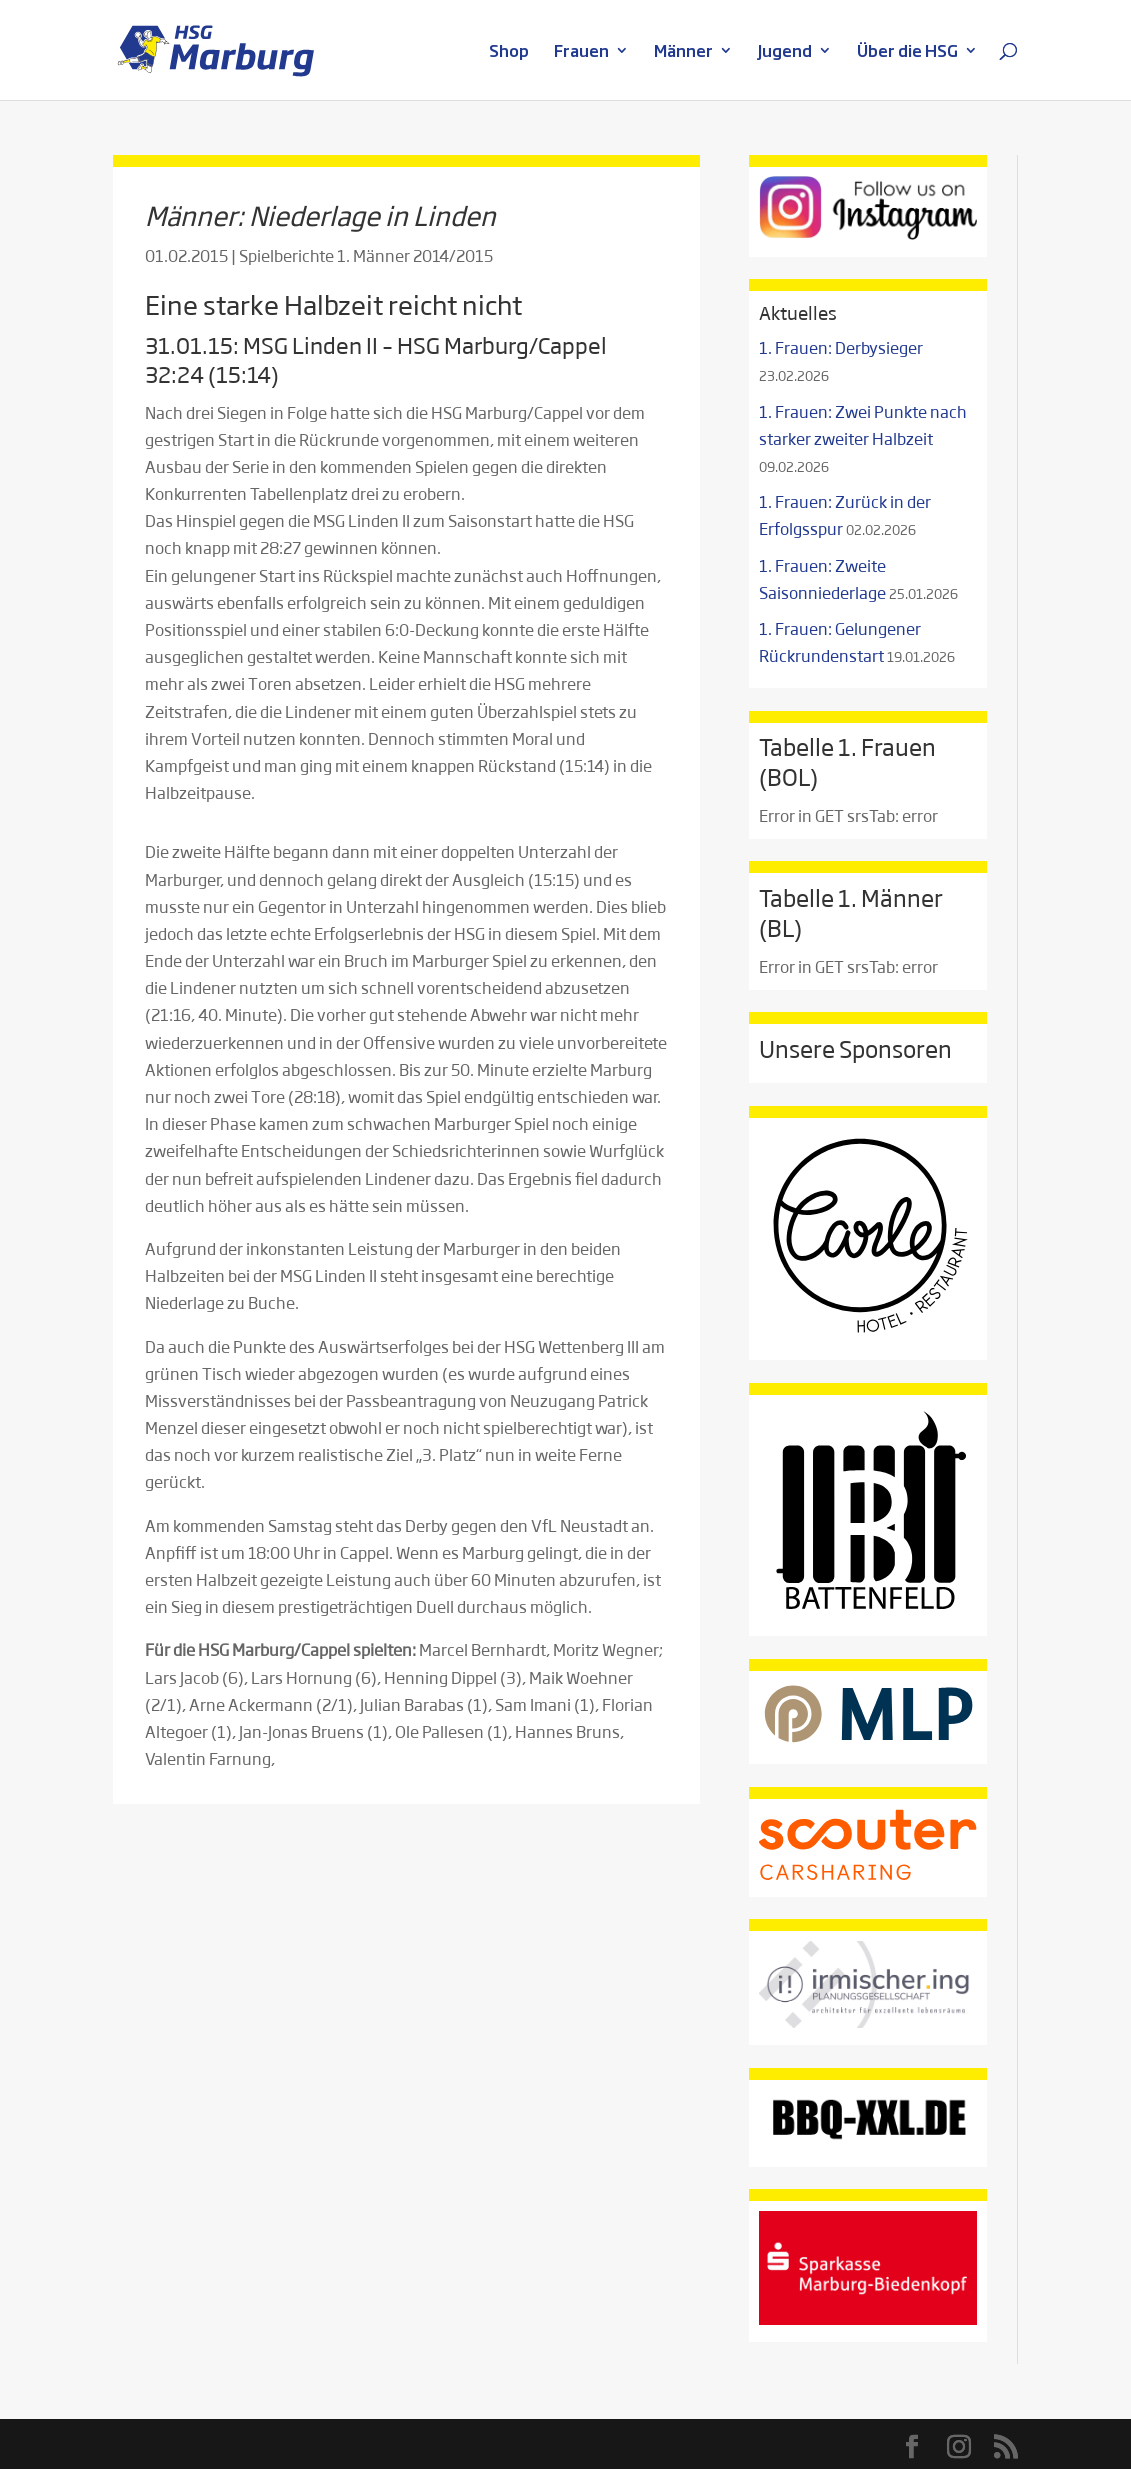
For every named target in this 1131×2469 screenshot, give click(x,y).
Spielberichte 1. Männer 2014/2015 (366, 255)
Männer (683, 52)
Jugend (785, 52)
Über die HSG (907, 52)
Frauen (581, 52)
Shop (509, 52)
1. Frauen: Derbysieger (841, 347)
